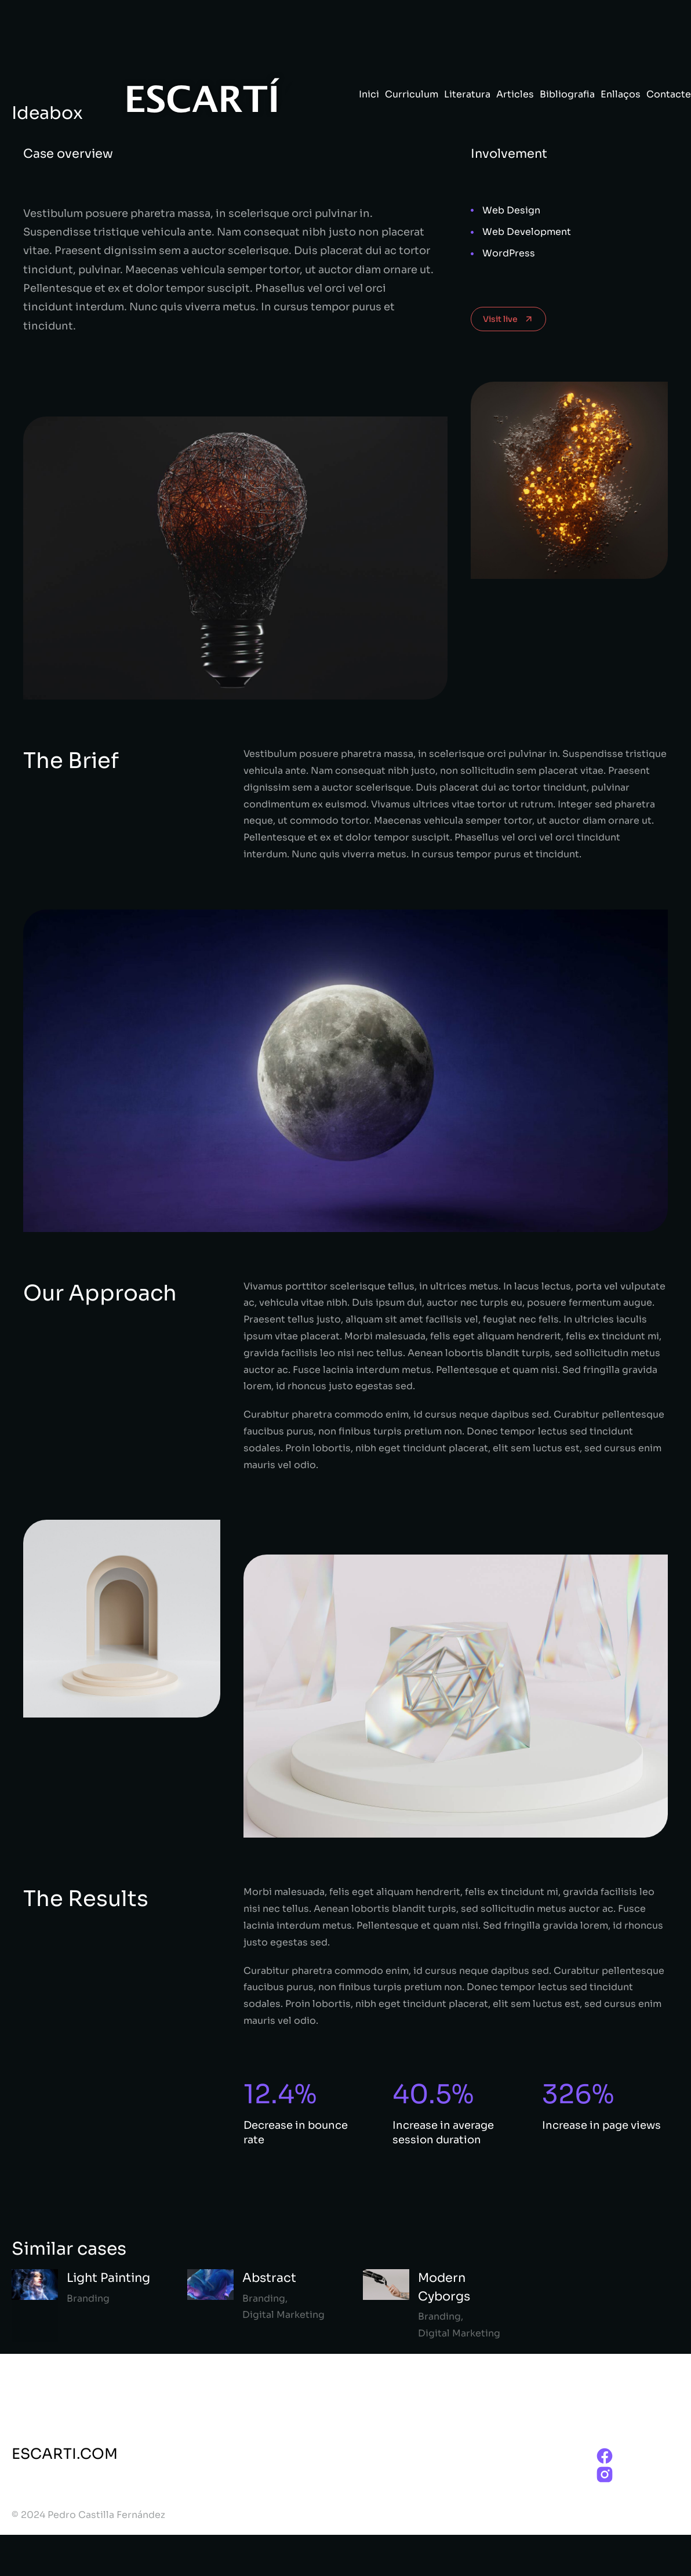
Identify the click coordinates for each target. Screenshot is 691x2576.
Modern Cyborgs (444, 2287)
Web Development (526, 232)
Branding (88, 2298)
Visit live (508, 319)
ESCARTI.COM (65, 2454)
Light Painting (108, 2277)
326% (578, 2094)
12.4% (280, 2094)
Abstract (269, 2277)
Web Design (511, 210)
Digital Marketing (283, 2315)
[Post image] (35, 2305)
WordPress (508, 253)
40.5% (433, 2094)
